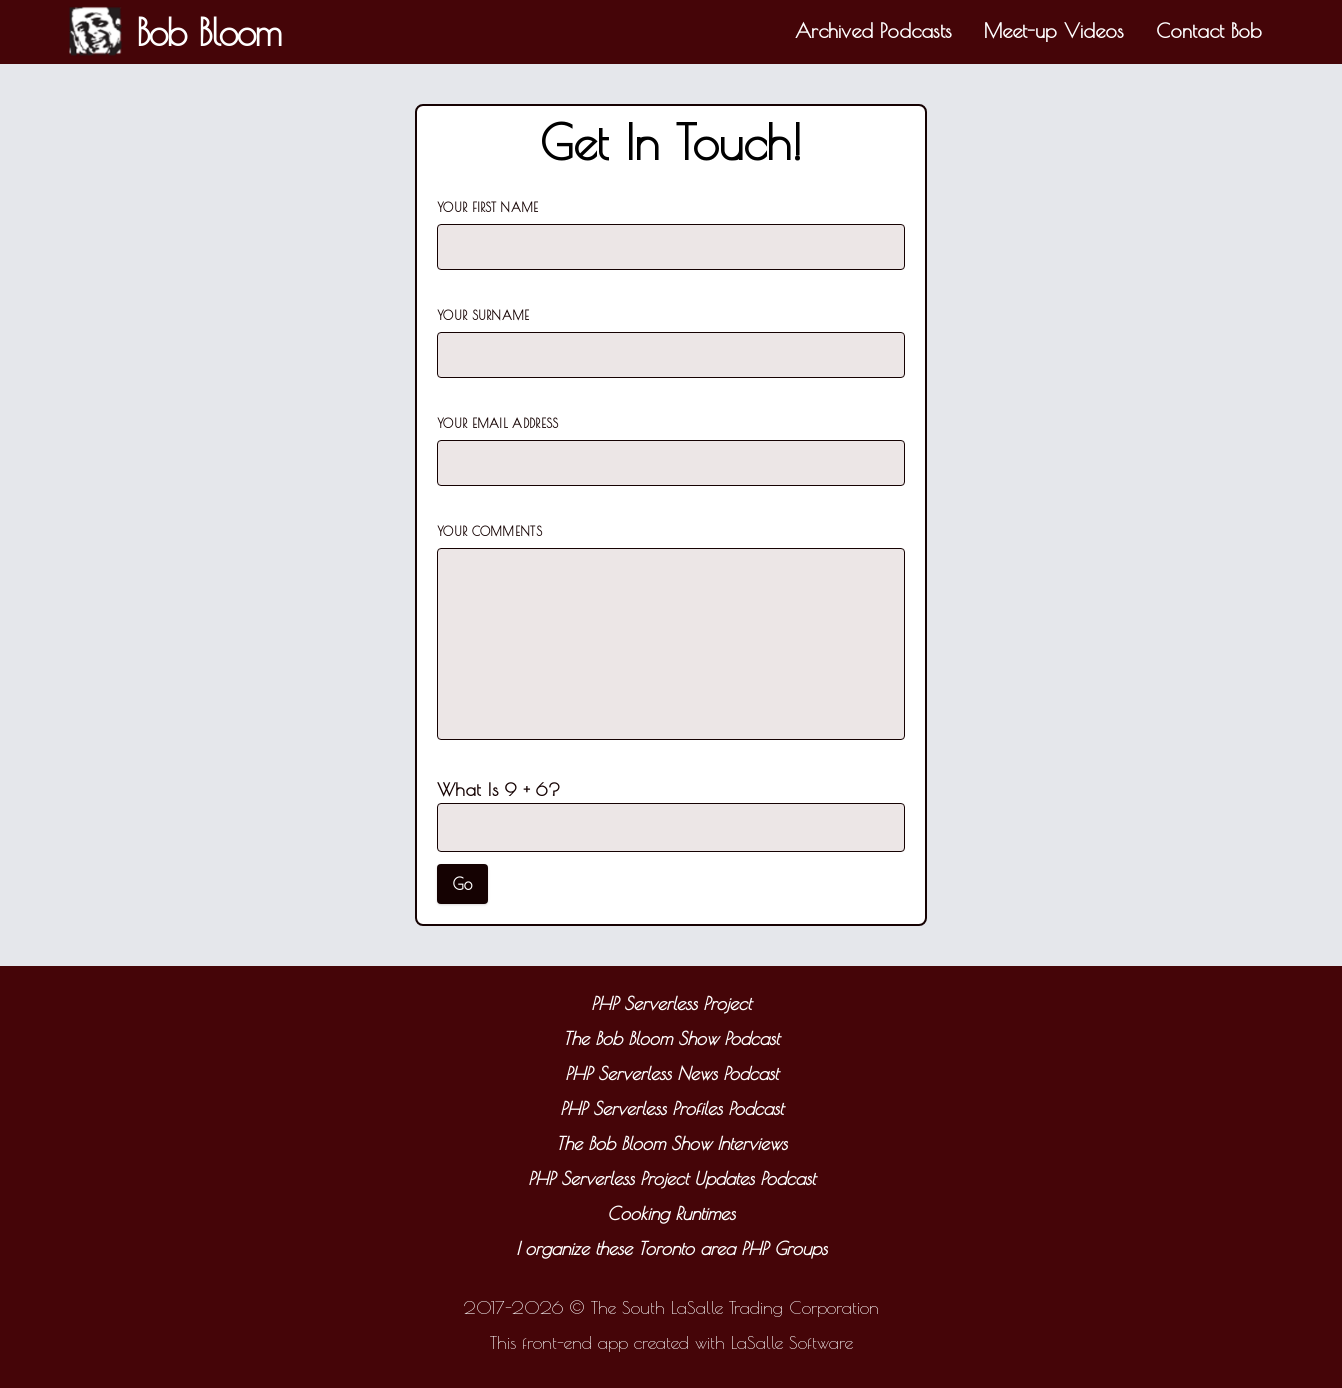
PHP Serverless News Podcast (671, 1073)
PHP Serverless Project (671, 1003)
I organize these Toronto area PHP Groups (671, 1248)
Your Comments (489, 531)
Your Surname (483, 315)
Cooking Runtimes (671, 1213)
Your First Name (488, 207)
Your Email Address (497, 423)
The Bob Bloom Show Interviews (671, 1143)
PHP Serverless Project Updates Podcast (671, 1178)
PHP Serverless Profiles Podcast (671, 1108)
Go (462, 884)
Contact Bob (1209, 30)
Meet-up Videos (1054, 30)
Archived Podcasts (873, 30)
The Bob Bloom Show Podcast (671, 1038)
